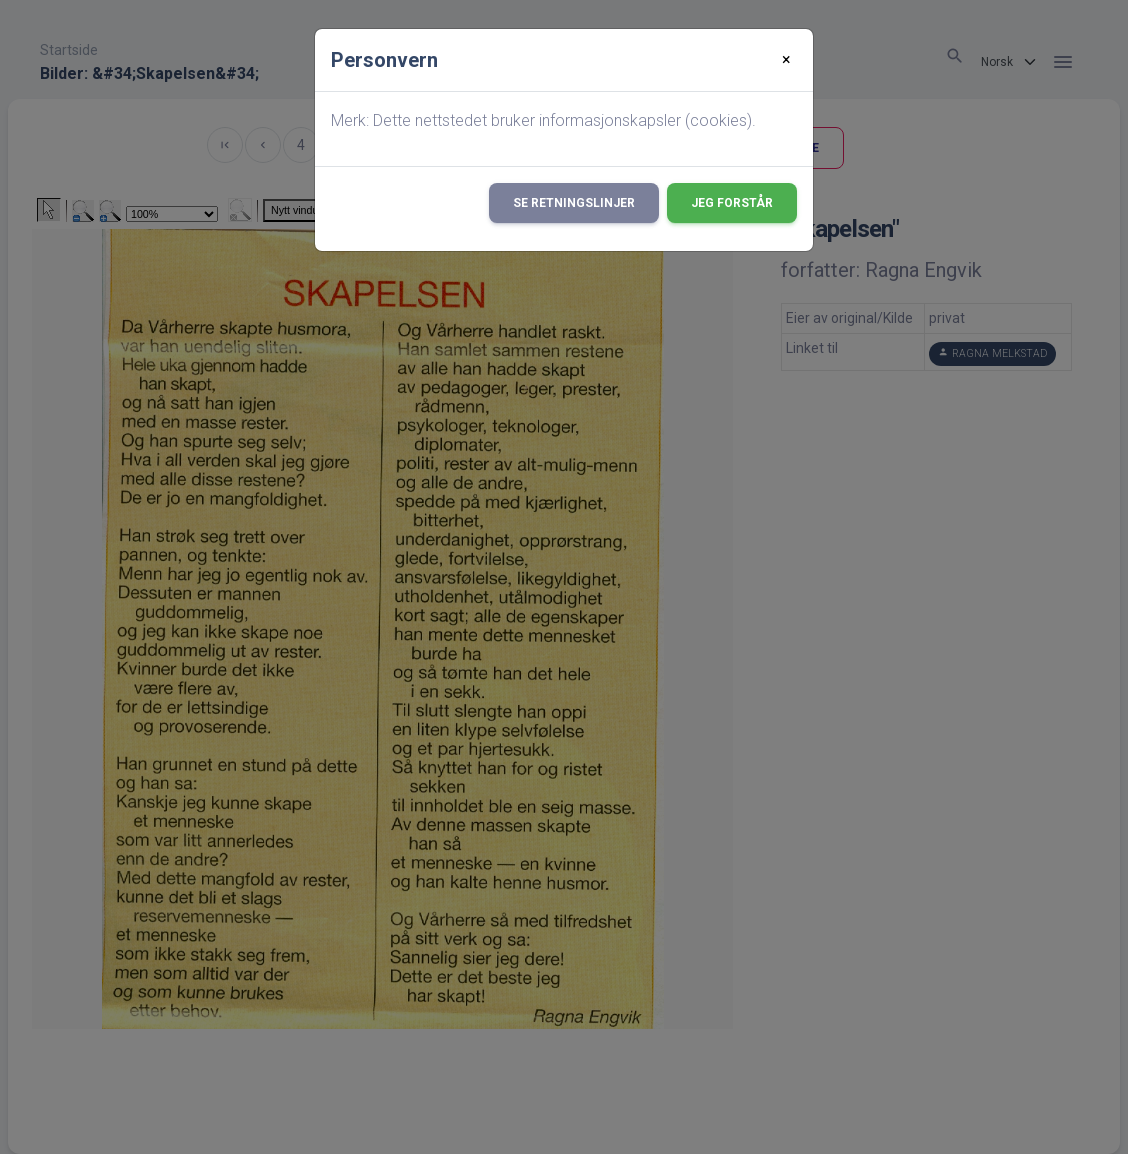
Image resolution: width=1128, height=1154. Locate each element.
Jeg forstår (732, 203)
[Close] (786, 60)
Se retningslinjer (574, 203)
